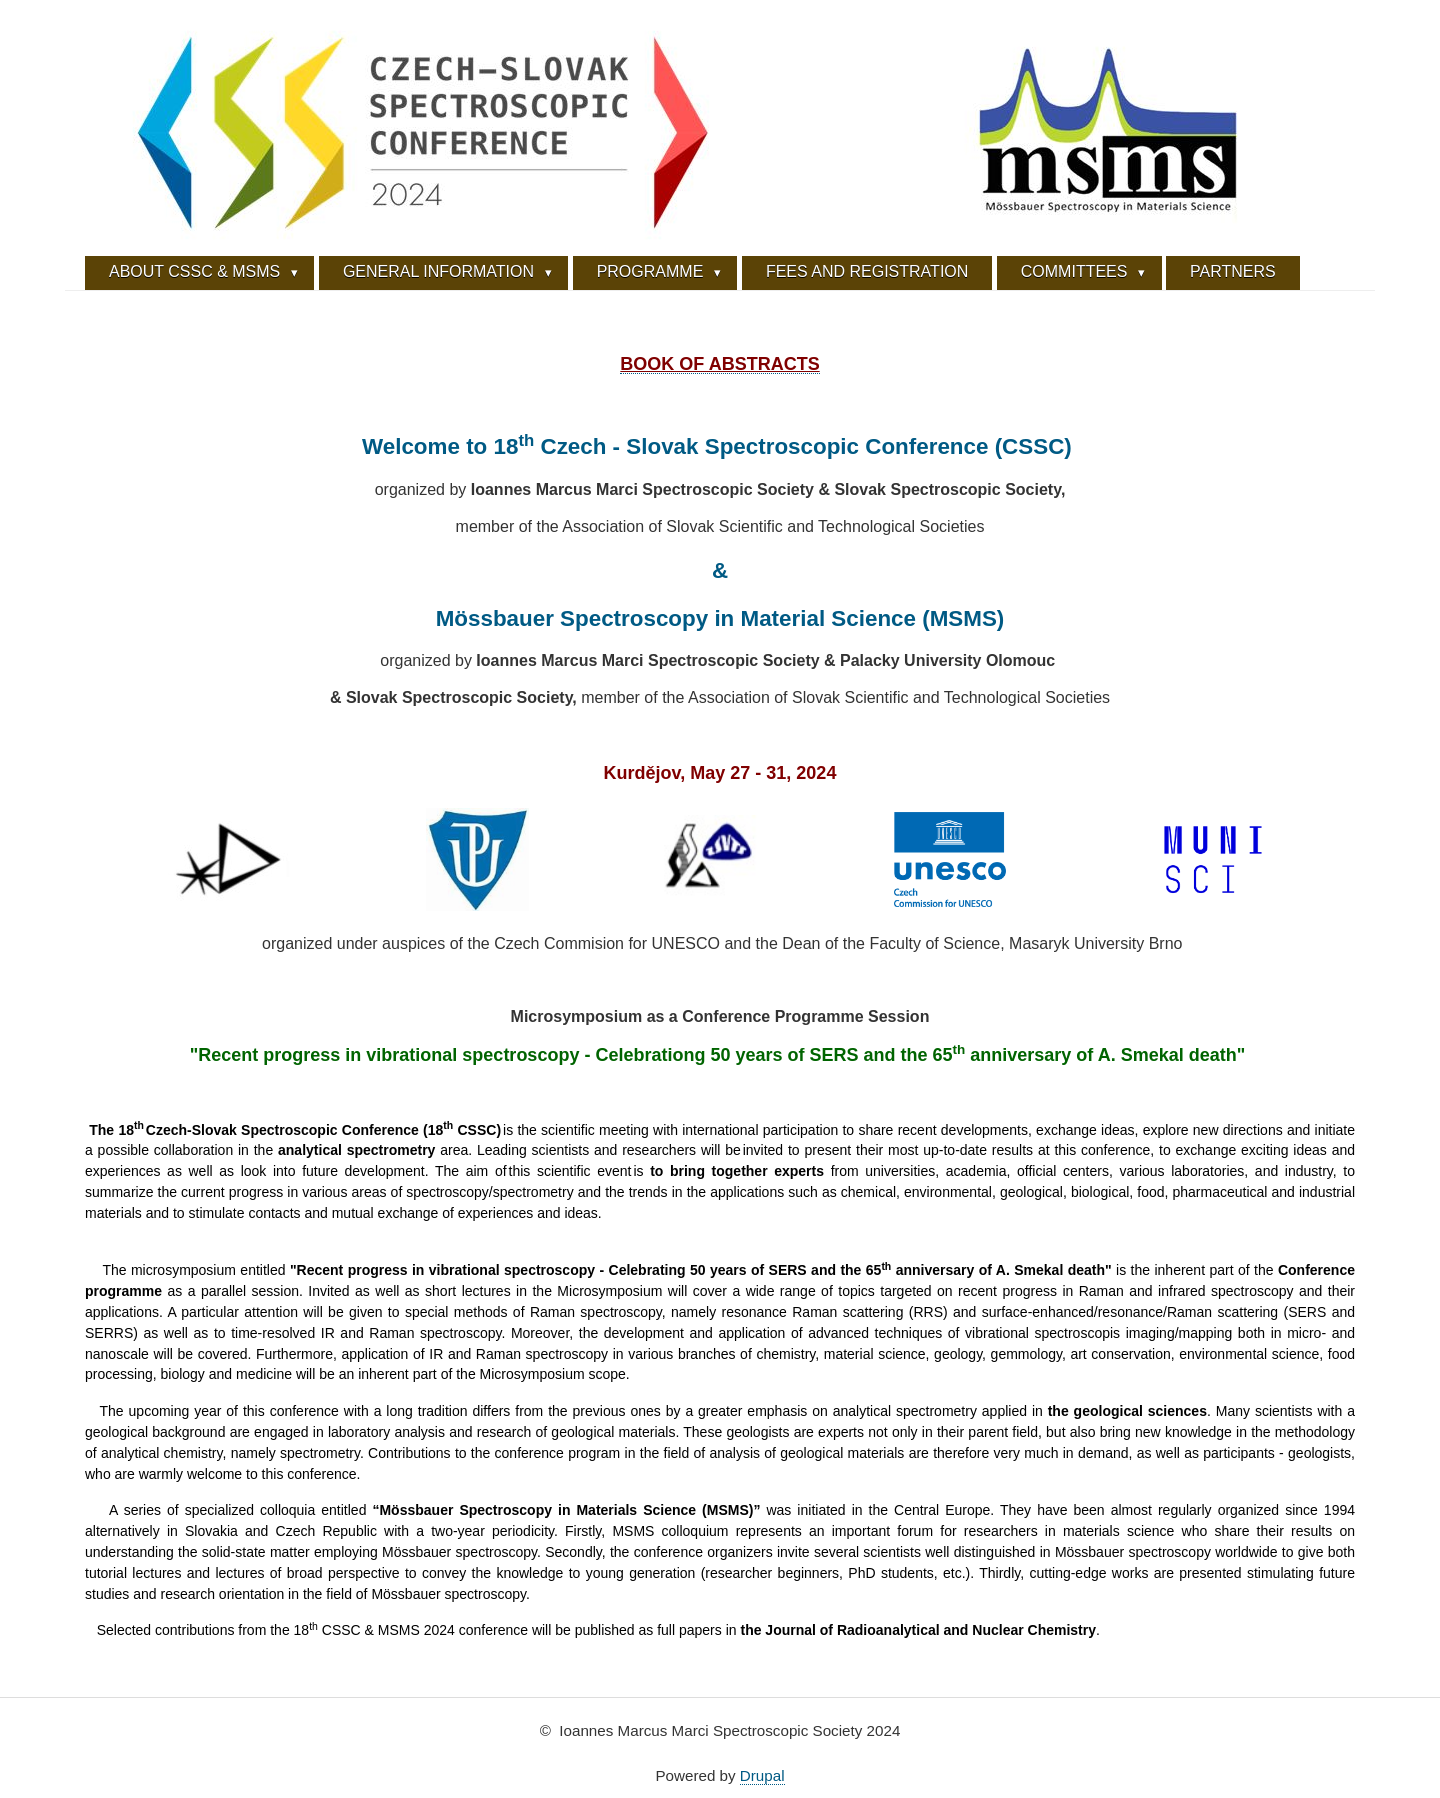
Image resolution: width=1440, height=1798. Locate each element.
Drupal (762, 1775)
